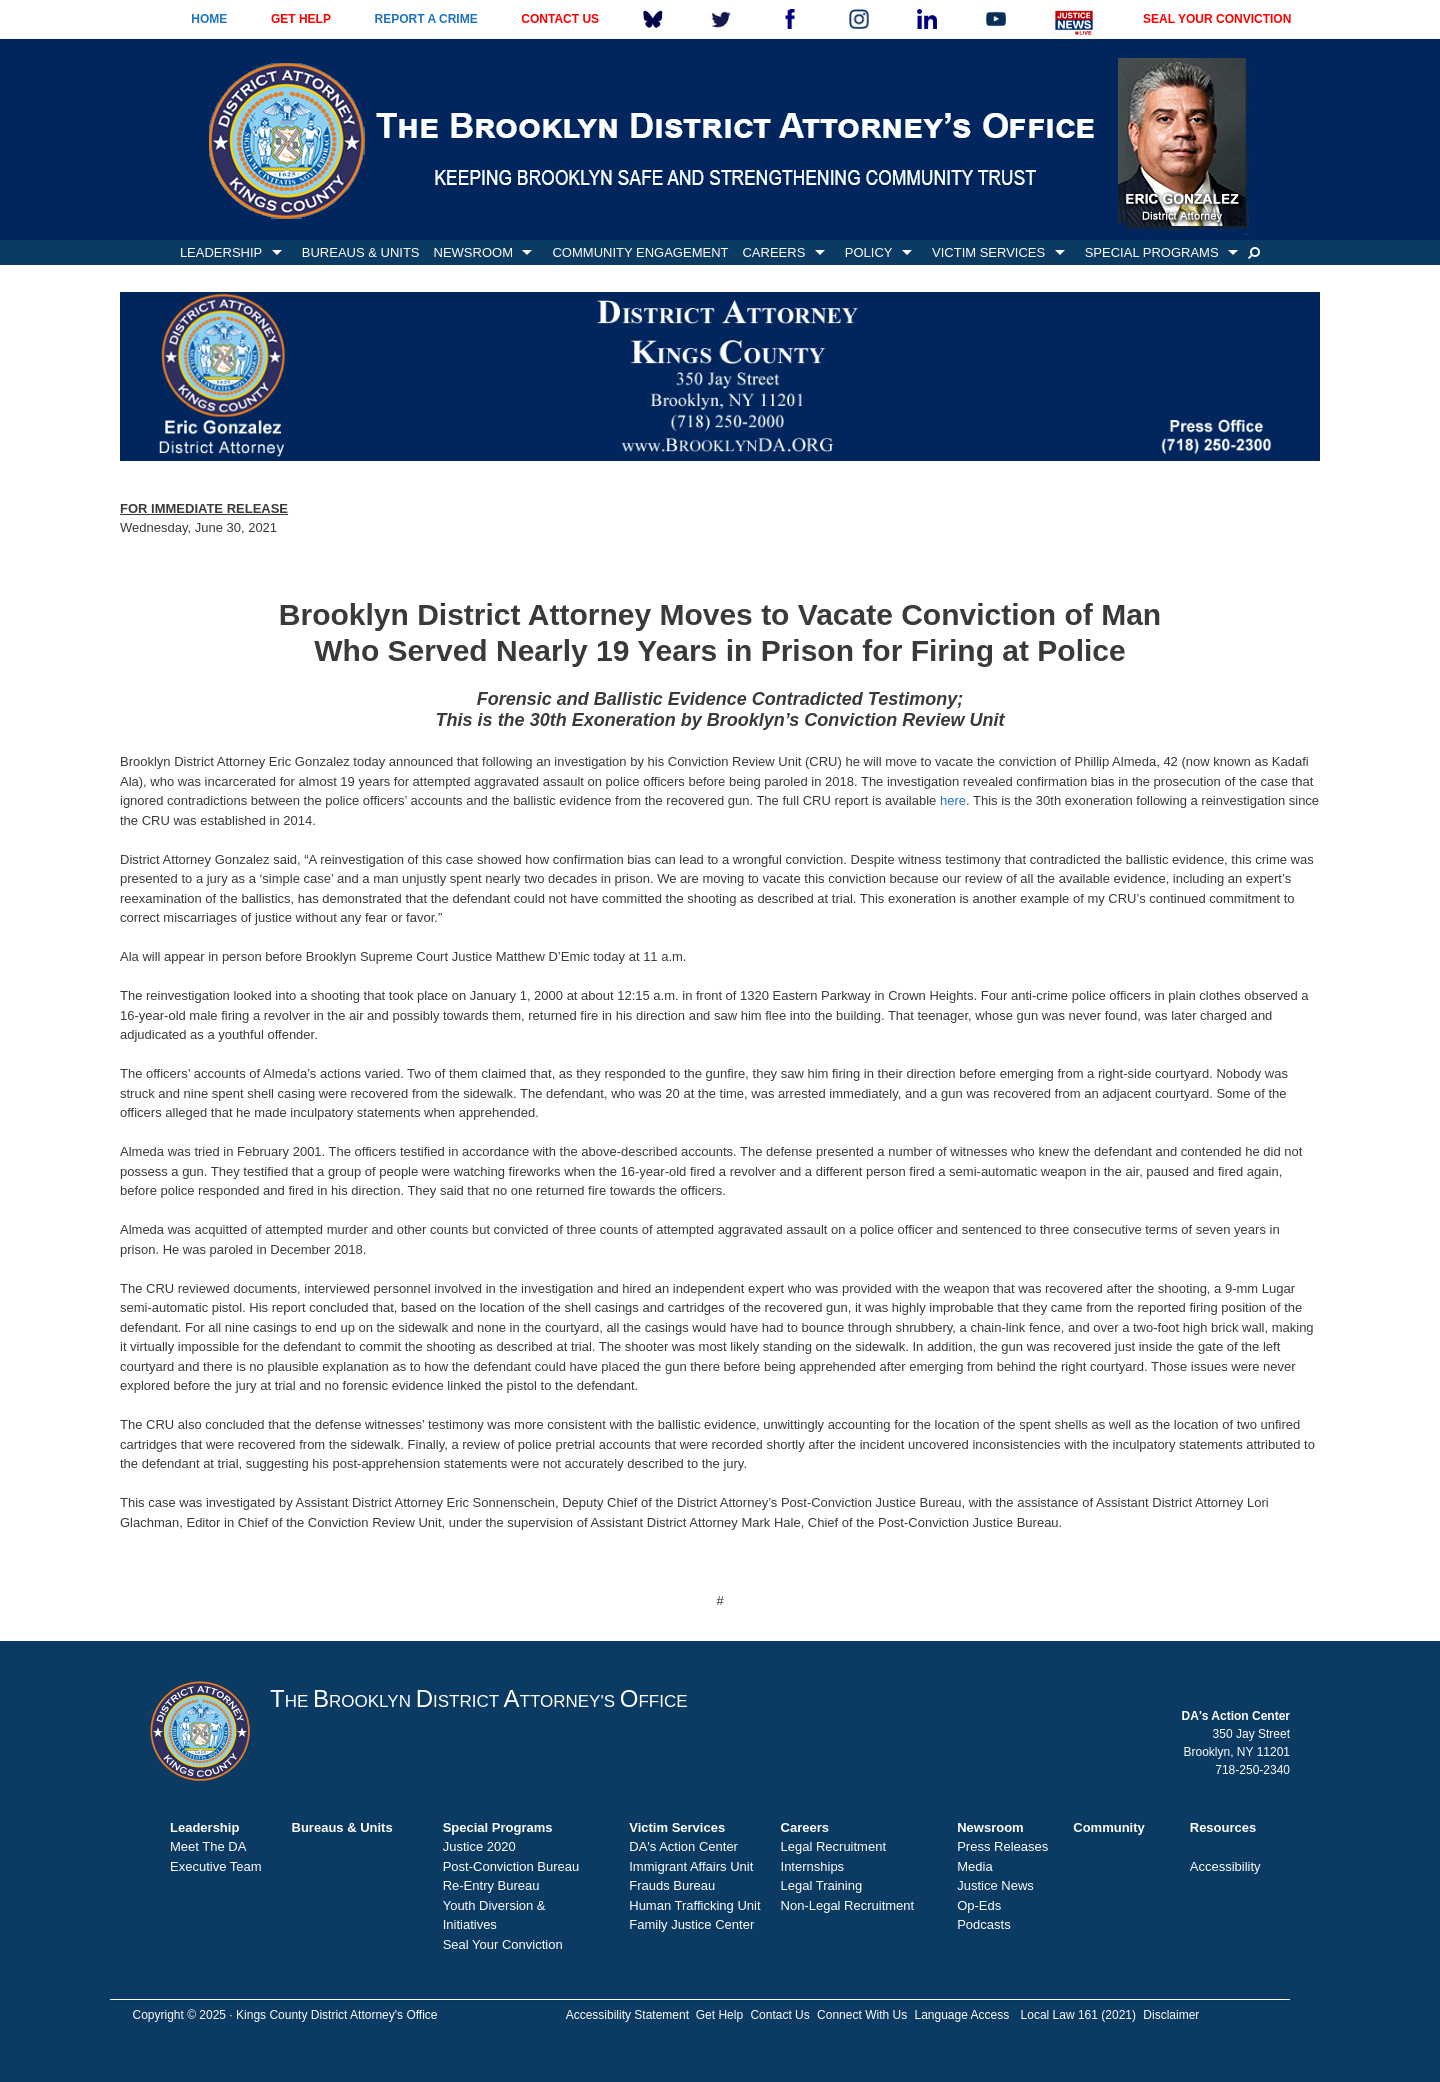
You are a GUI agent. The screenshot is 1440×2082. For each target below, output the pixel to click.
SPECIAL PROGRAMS (1152, 252)
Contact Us (779, 2015)
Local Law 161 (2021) (1078, 2015)
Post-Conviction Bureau (511, 1866)
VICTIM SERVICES (988, 252)
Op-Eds (979, 1905)
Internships (813, 1866)
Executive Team (216, 1866)
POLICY (869, 252)
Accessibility (1225, 1866)
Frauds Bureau (672, 1885)
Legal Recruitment (834, 1846)
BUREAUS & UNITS (361, 252)
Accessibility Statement (627, 2015)
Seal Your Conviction (503, 1944)
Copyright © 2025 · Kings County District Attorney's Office (284, 2015)
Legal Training (822, 1885)
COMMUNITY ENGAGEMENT (640, 252)
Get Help (719, 2015)
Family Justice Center (691, 1924)
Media (974, 1866)
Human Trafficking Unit (694, 1905)
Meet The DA (208, 1846)
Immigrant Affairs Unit (691, 1866)
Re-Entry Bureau (491, 1885)
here (953, 800)
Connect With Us (862, 2015)
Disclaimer (1171, 2015)
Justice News (995, 1885)
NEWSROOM (473, 252)
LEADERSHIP (221, 252)
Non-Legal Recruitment (848, 1905)
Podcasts (983, 1924)
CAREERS (773, 252)
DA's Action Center (683, 1846)
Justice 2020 (479, 1846)
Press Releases (1002, 1846)
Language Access (961, 2015)
